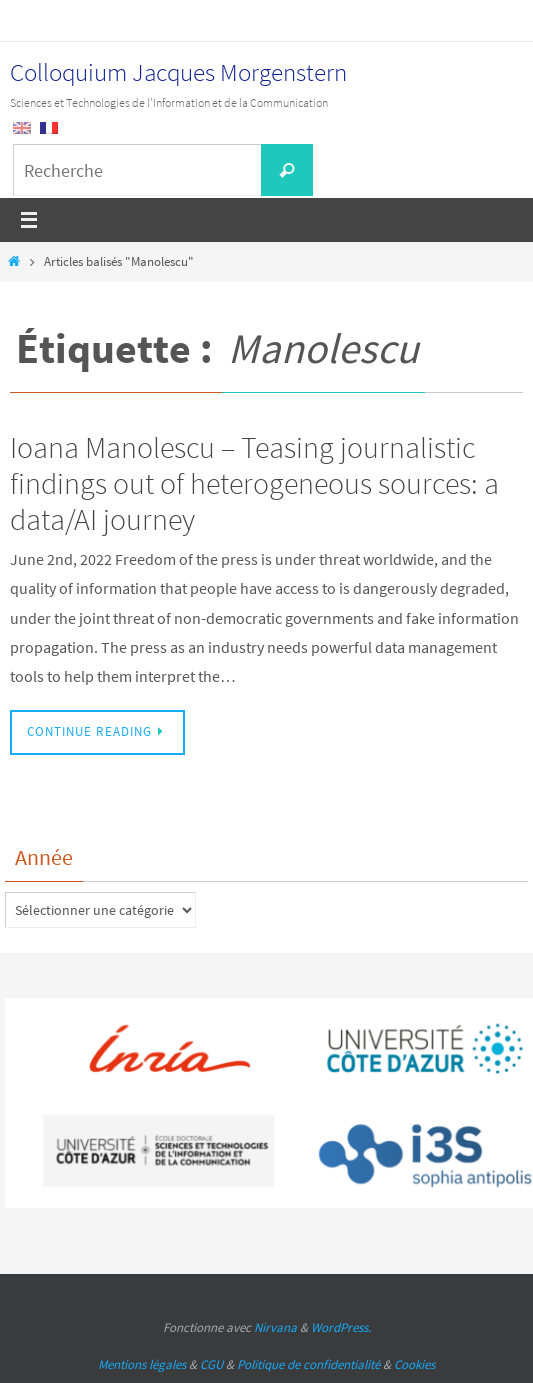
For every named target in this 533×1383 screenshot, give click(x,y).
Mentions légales (142, 1364)
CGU (211, 1364)
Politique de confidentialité (308, 1364)
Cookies (414, 1364)
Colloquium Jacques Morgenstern (178, 72)
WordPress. (341, 1327)
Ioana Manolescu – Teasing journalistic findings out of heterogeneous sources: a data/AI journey (254, 483)
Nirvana (275, 1327)
